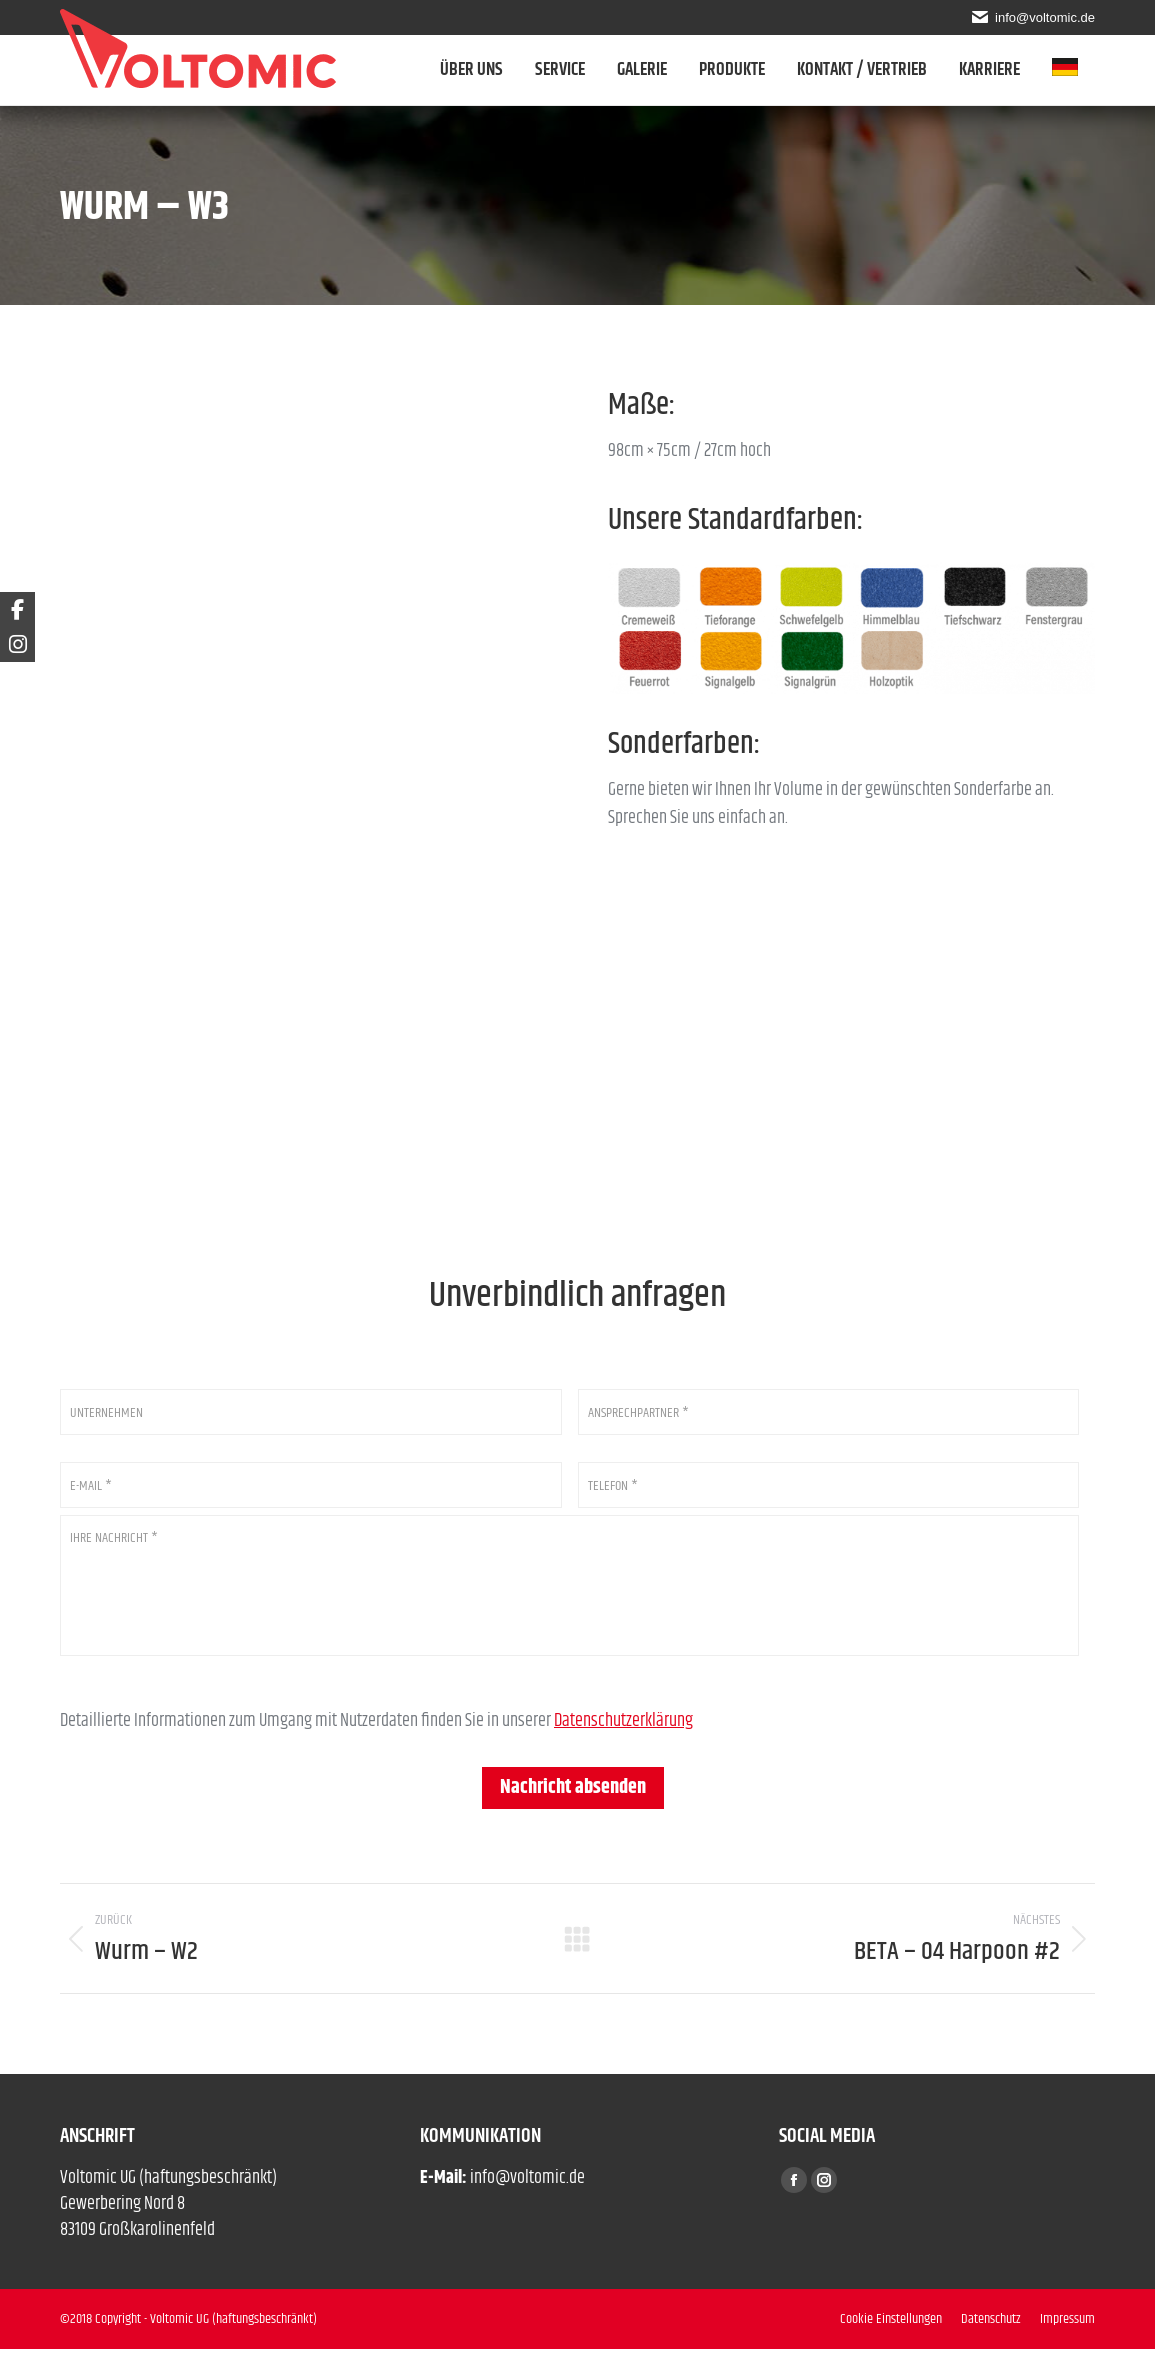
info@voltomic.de (1042, 17)
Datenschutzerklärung (623, 1740)
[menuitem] (1073, 70)
